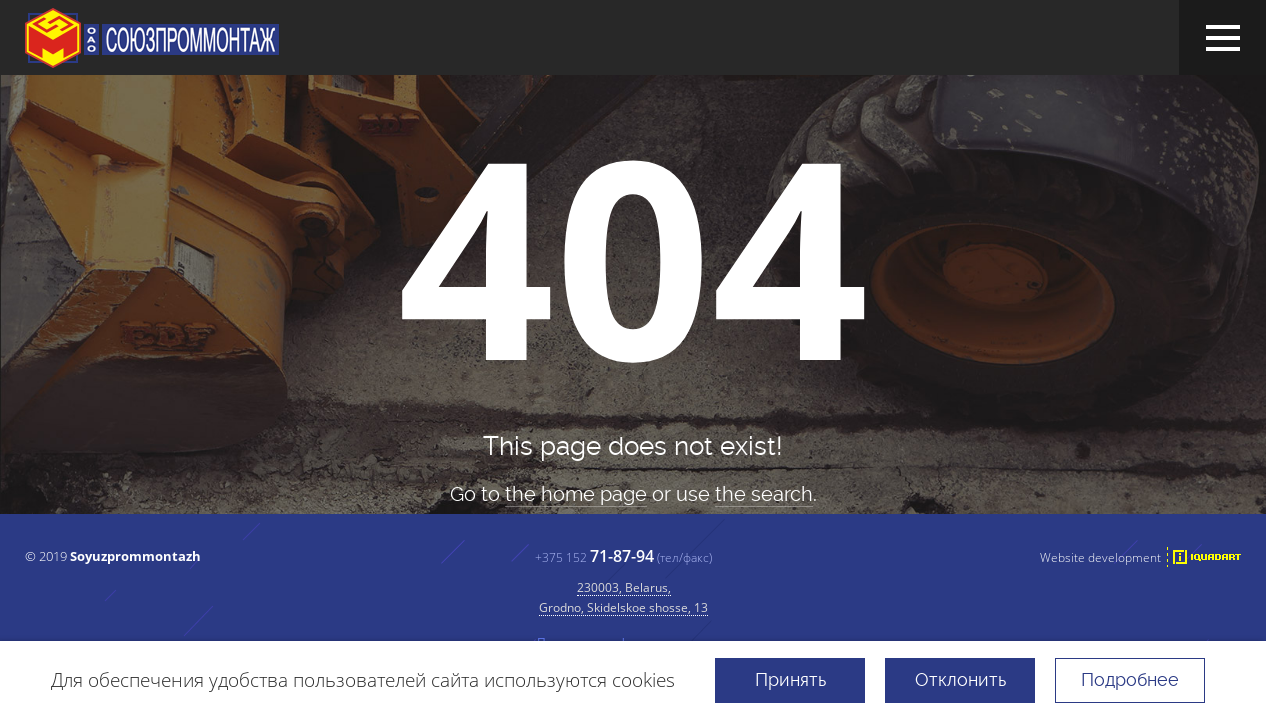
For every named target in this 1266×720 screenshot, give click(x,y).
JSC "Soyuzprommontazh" (152, 38)
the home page (576, 494)
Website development (1100, 557)
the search (764, 494)
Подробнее (1130, 679)
